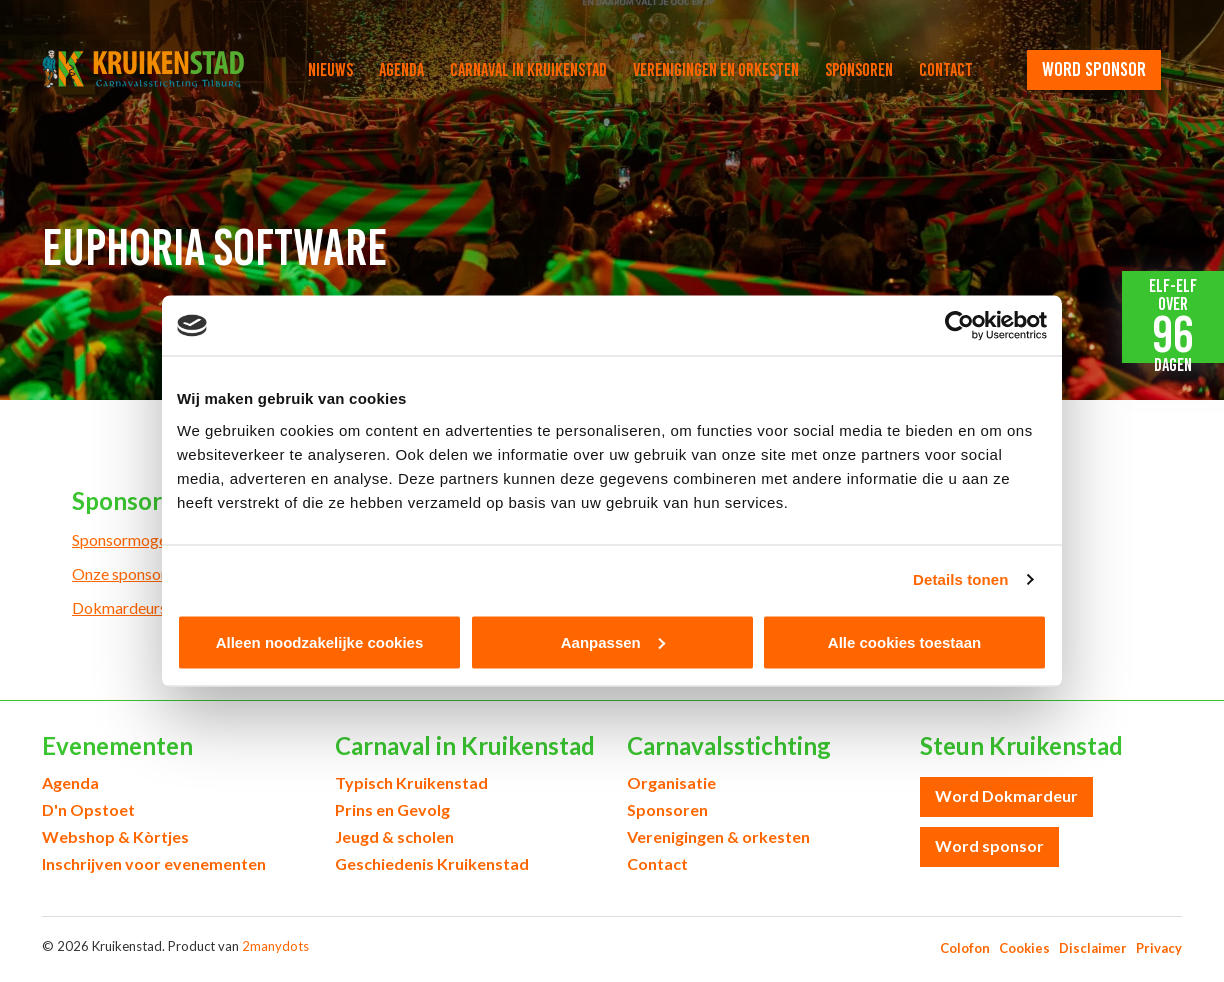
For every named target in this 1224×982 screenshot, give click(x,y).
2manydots (275, 946)
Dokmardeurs (119, 607)
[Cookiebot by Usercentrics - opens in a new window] (959, 326)
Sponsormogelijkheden (150, 539)
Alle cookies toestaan (904, 641)
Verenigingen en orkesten (716, 70)
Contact (946, 70)
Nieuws (330, 70)
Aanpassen (613, 641)
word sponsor (1094, 69)
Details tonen (960, 579)
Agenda (401, 70)
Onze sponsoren (127, 573)
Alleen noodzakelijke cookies (320, 641)
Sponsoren (859, 70)
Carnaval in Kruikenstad (528, 70)
